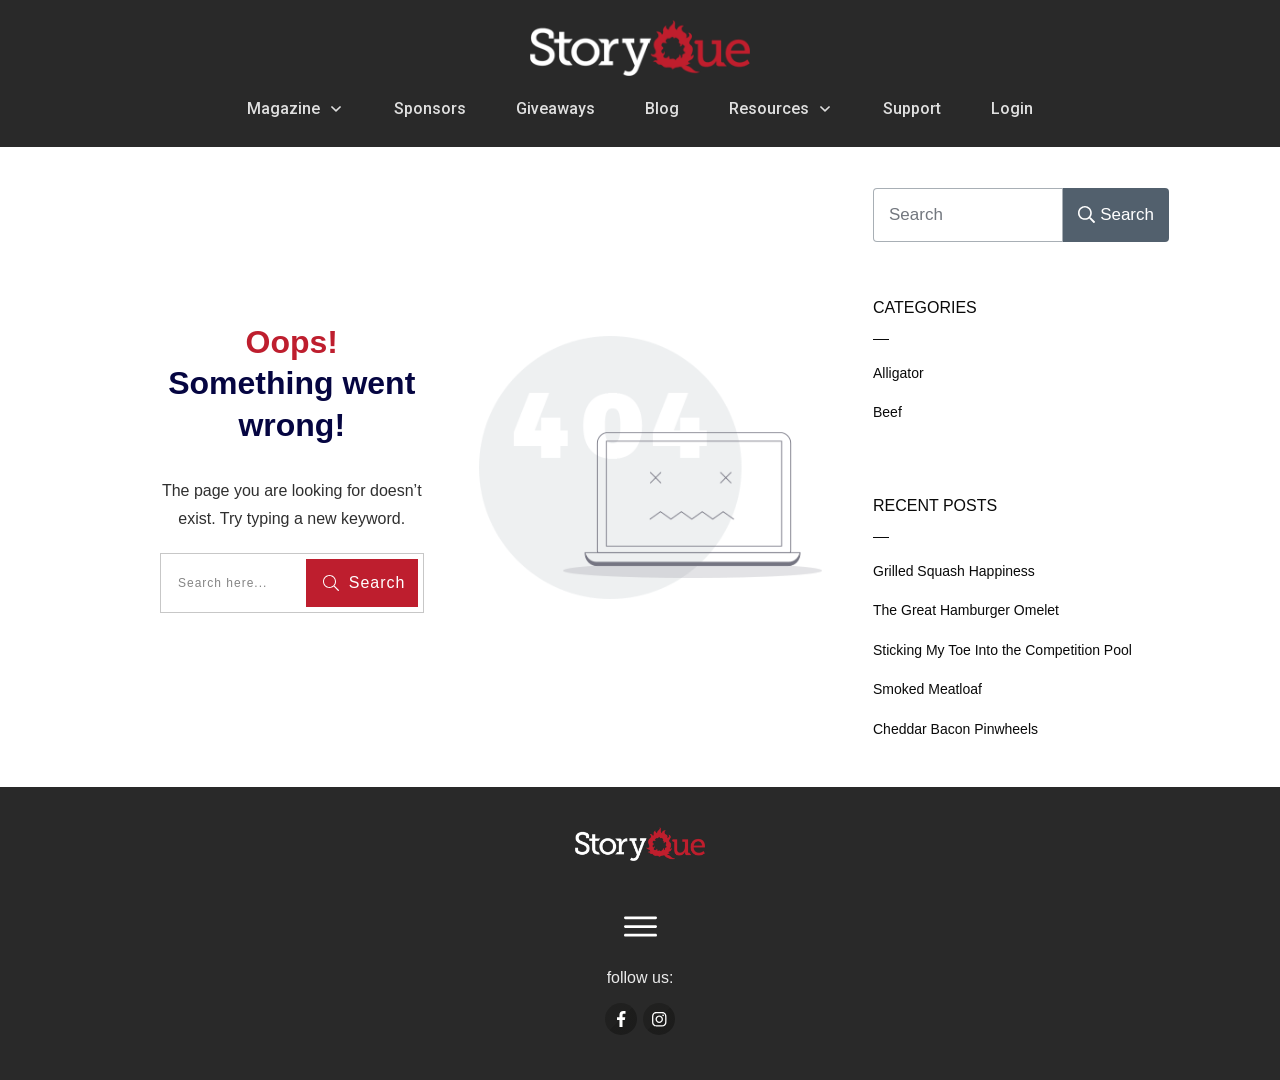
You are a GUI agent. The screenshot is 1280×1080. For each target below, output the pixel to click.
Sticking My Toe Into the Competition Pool (1002, 650)
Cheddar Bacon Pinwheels (955, 729)
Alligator (898, 373)
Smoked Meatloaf (927, 689)
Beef (887, 412)
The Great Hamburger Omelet (966, 610)
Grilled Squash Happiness (954, 571)
